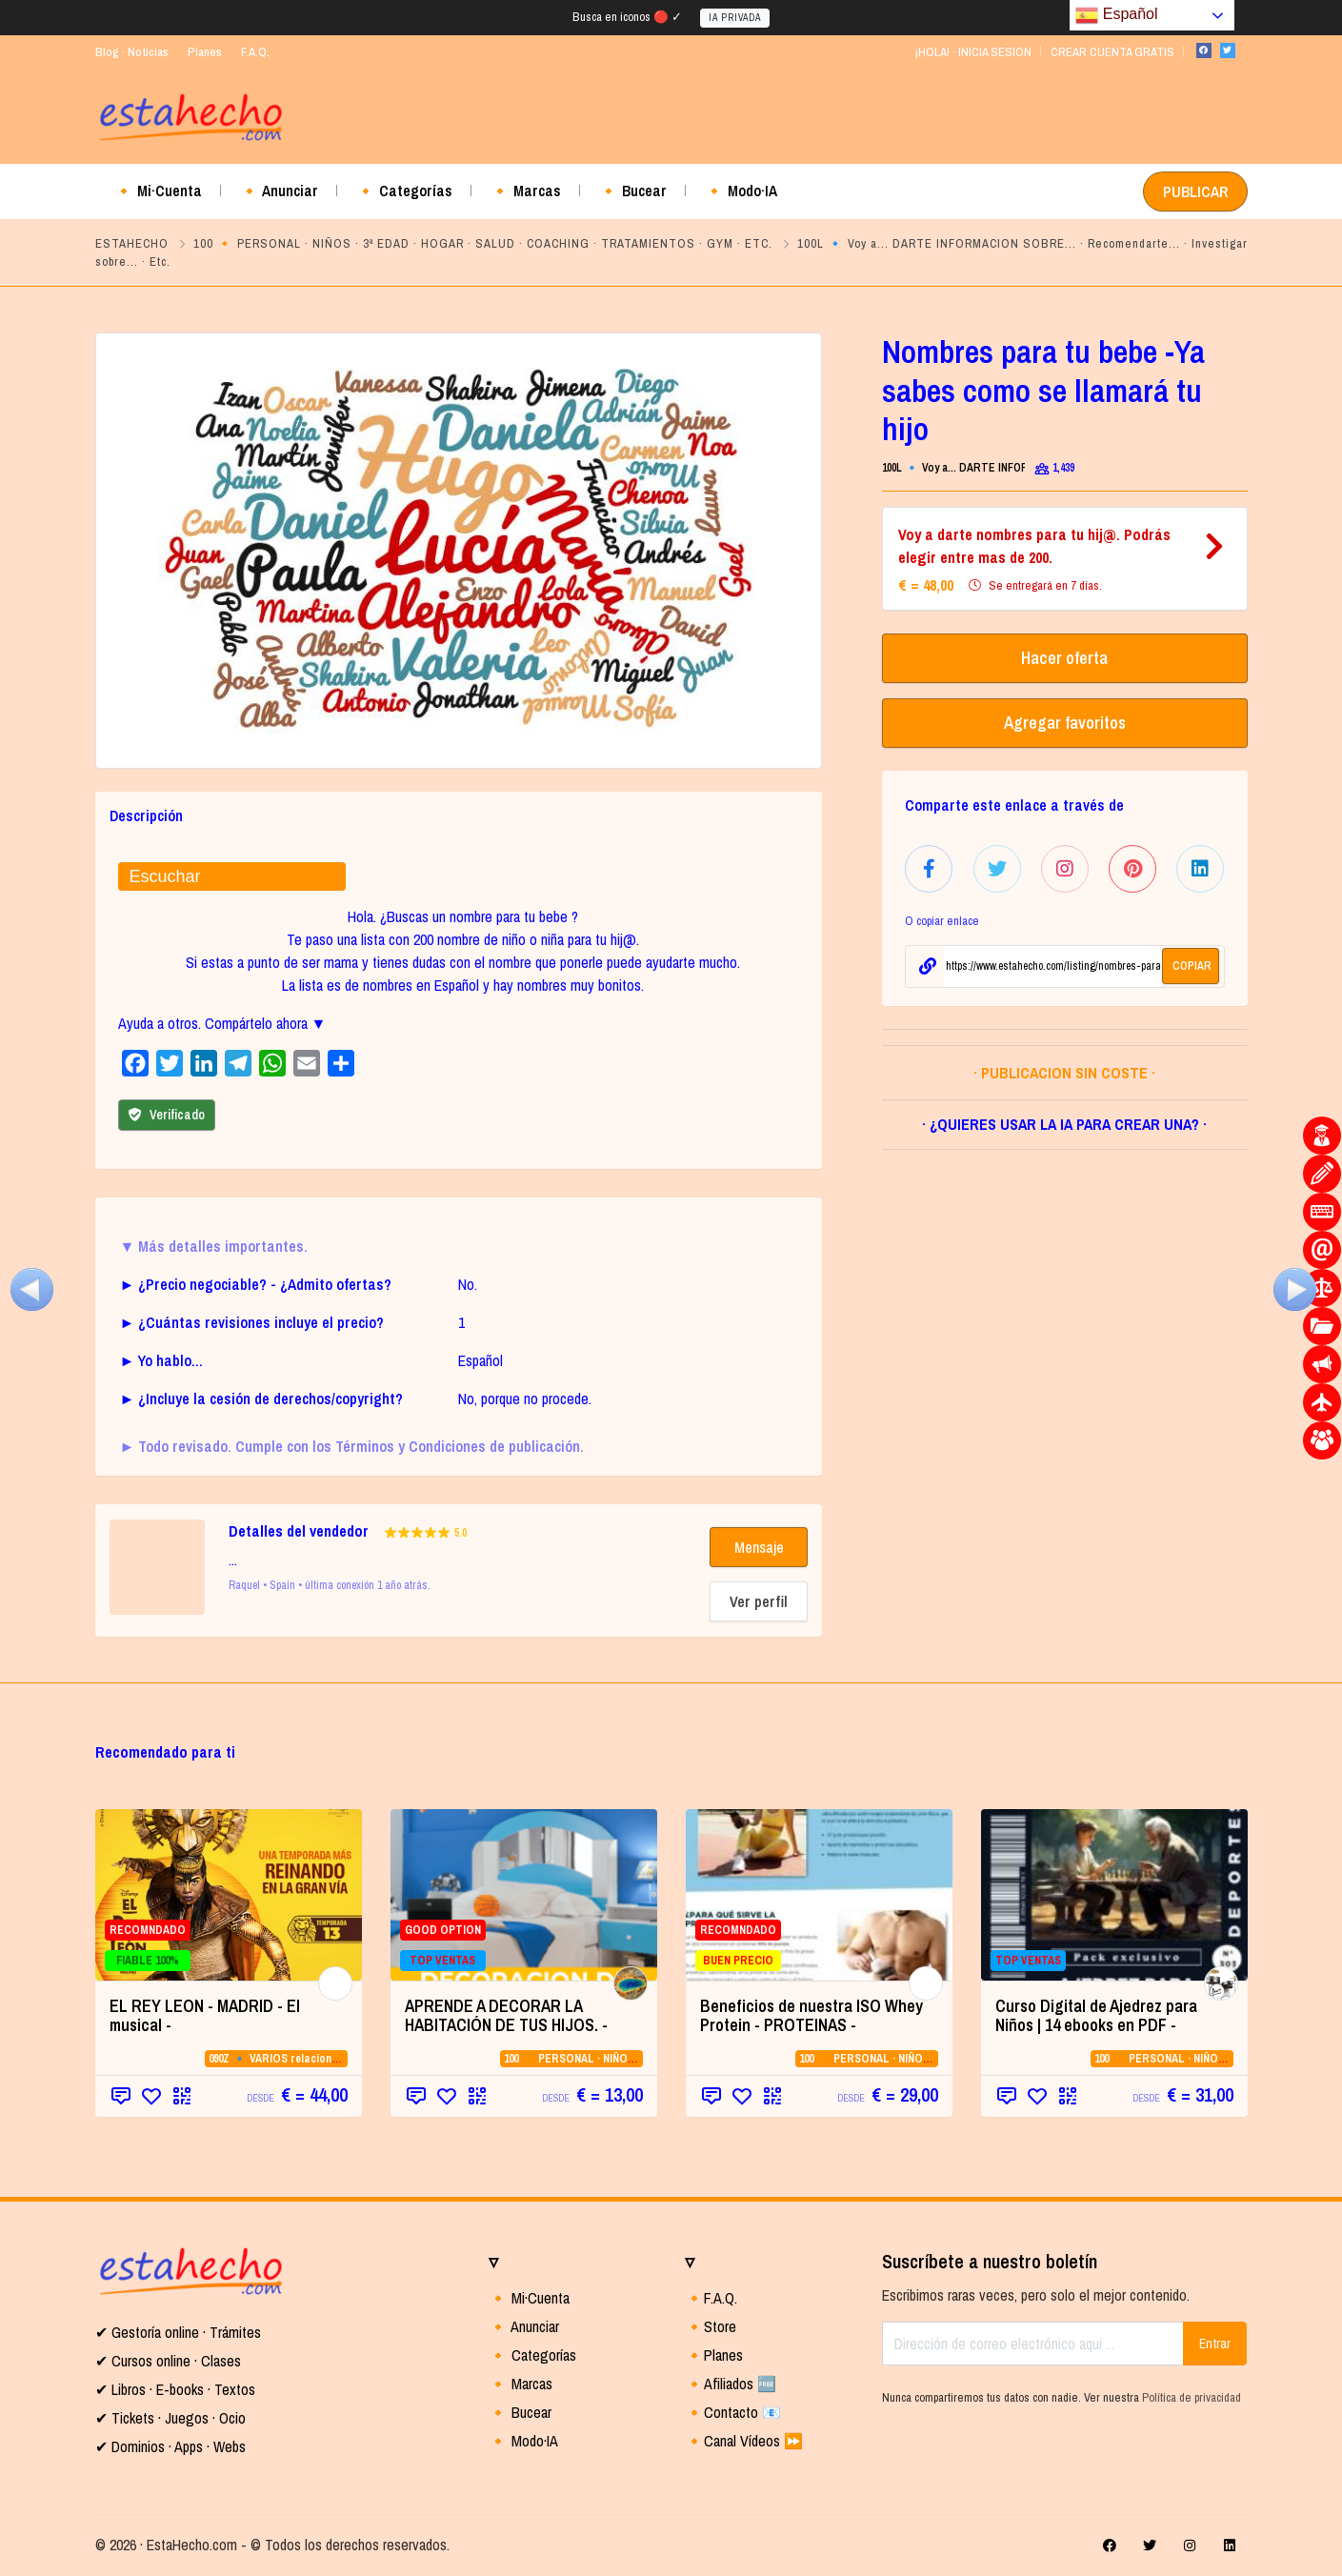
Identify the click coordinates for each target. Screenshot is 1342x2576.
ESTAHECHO (132, 243)
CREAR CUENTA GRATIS (1112, 52)
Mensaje (759, 1547)
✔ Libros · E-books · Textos (175, 2389)
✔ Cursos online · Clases (168, 2360)
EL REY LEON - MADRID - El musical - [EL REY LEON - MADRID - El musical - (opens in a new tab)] (205, 2015)
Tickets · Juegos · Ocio (177, 2417)
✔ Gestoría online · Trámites (178, 2332)
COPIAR (1192, 966)
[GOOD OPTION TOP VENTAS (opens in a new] (524, 1895)
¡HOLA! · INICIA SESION (973, 52)
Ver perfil (759, 1601)
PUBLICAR (1195, 191)
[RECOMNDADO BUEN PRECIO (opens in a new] (819, 1895)
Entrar (1215, 2343)
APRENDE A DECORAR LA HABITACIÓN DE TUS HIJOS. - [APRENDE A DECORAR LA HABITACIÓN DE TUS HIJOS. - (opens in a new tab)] (506, 2015)
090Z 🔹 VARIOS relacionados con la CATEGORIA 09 (338, 2058)
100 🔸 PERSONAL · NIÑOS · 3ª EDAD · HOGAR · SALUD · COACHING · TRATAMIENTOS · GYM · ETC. (482, 243)
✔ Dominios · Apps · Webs (170, 2446)
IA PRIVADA (735, 17)
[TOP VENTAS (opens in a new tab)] (1114, 1895)
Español (1116, 15)
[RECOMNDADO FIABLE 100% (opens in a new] (228, 1895)
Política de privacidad (1191, 2397)
